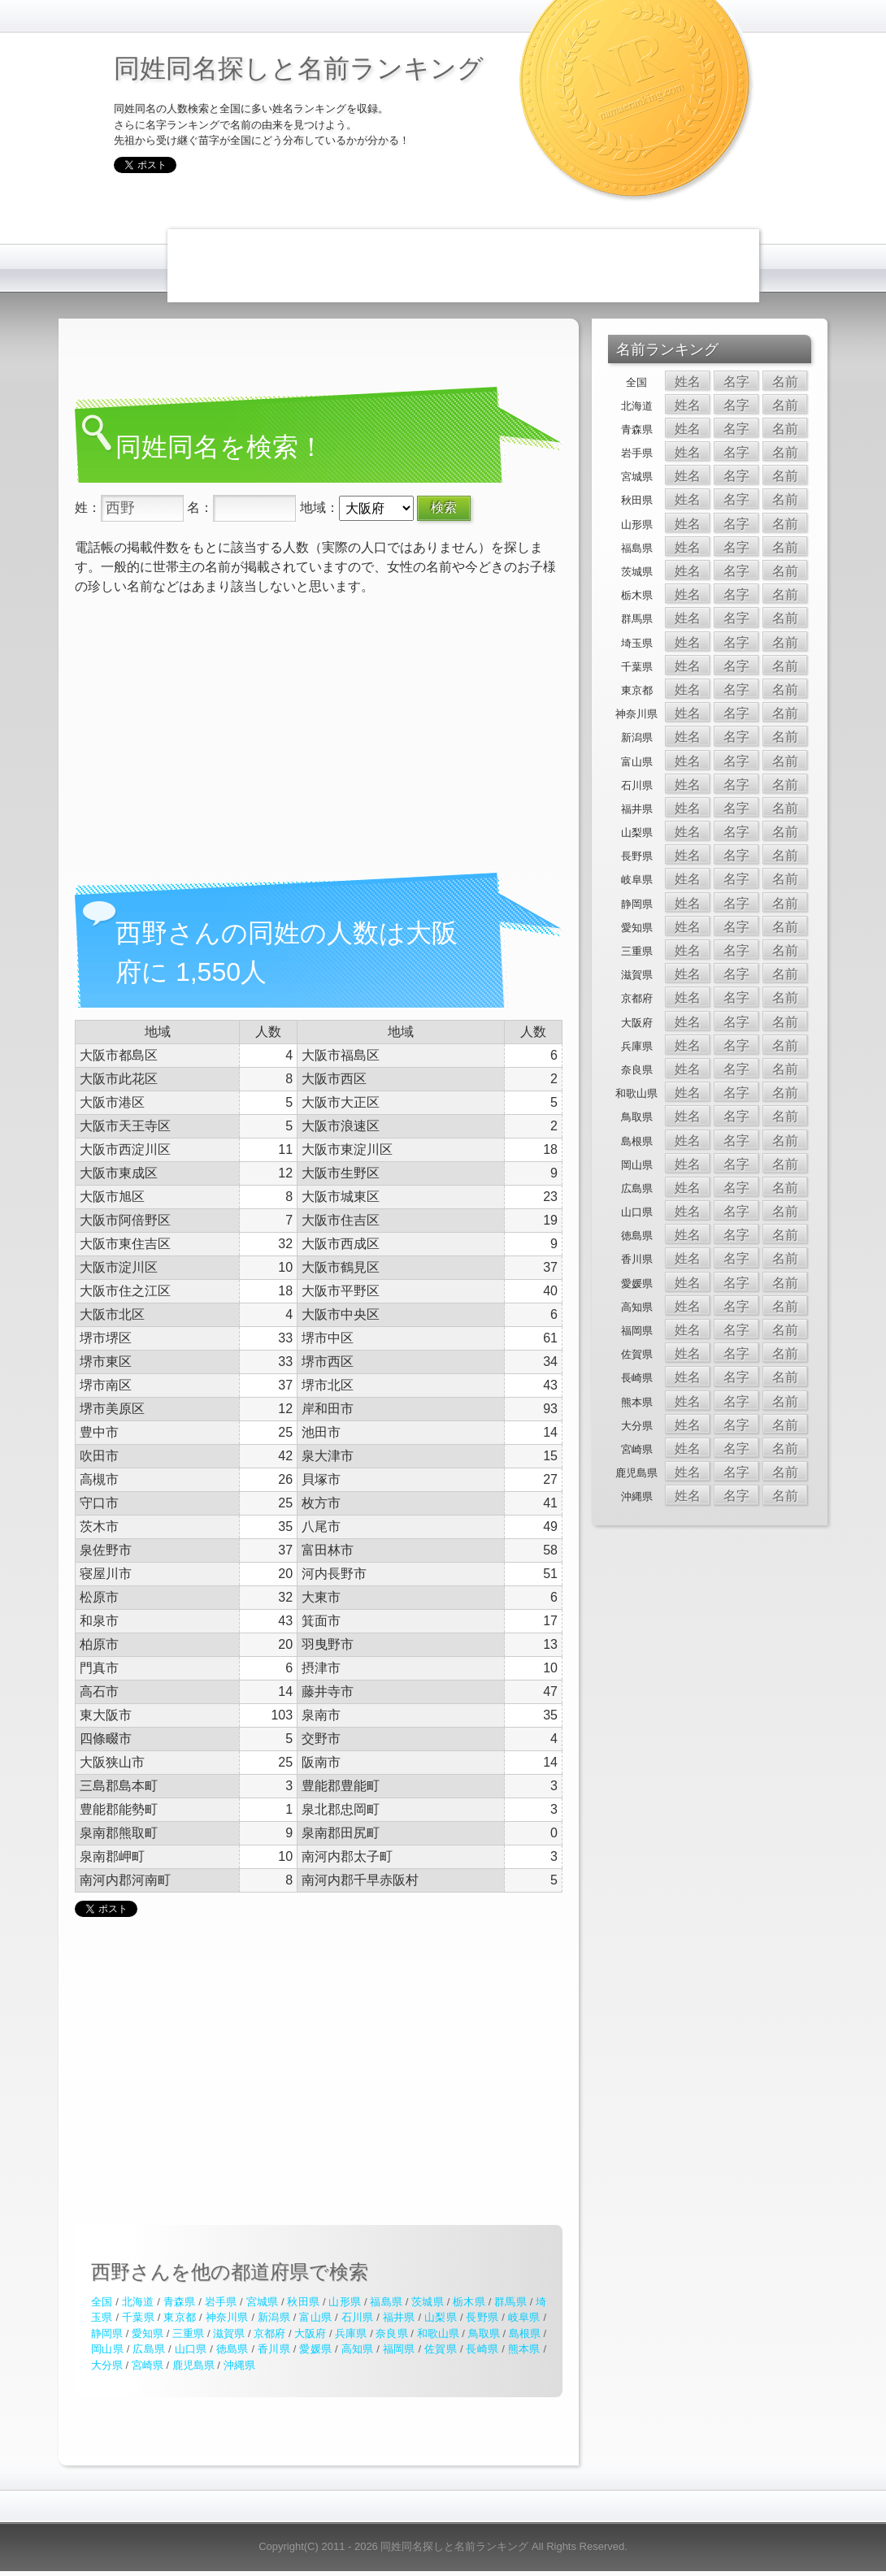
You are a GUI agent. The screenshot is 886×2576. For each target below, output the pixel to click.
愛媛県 (315, 2349)
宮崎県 (147, 2365)
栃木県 (469, 2302)
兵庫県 (351, 2333)
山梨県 (440, 2317)
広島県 (148, 2349)
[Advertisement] (463, 265)
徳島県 (232, 2349)
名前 (785, 381)
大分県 (107, 2365)
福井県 (399, 2317)
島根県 (525, 2333)
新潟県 (274, 2317)
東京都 (179, 2317)
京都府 (269, 2333)
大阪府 (310, 2333)
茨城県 (427, 2302)
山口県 (191, 2349)
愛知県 (147, 2333)
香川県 (274, 2349)
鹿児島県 (193, 2365)
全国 (101, 2302)
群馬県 (510, 2302)
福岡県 (399, 2349)
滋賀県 (229, 2333)
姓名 (688, 381)
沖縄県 (239, 2365)
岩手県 (221, 2302)
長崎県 (482, 2349)
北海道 (138, 2302)
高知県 (357, 2349)
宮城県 (262, 2302)
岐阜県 (524, 2317)
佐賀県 (440, 2349)
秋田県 (303, 2302)
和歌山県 (438, 2333)
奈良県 (391, 2333)
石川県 (357, 2317)
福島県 (386, 2302)
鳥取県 (484, 2333)
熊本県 (524, 2349)
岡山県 (107, 2349)
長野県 (482, 2317)
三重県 (188, 2333)
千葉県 (138, 2317)
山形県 (344, 2302)
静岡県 (107, 2333)
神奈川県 (227, 2317)
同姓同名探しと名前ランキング (299, 68)
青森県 (179, 2302)
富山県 (315, 2317)
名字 (736, 381)
